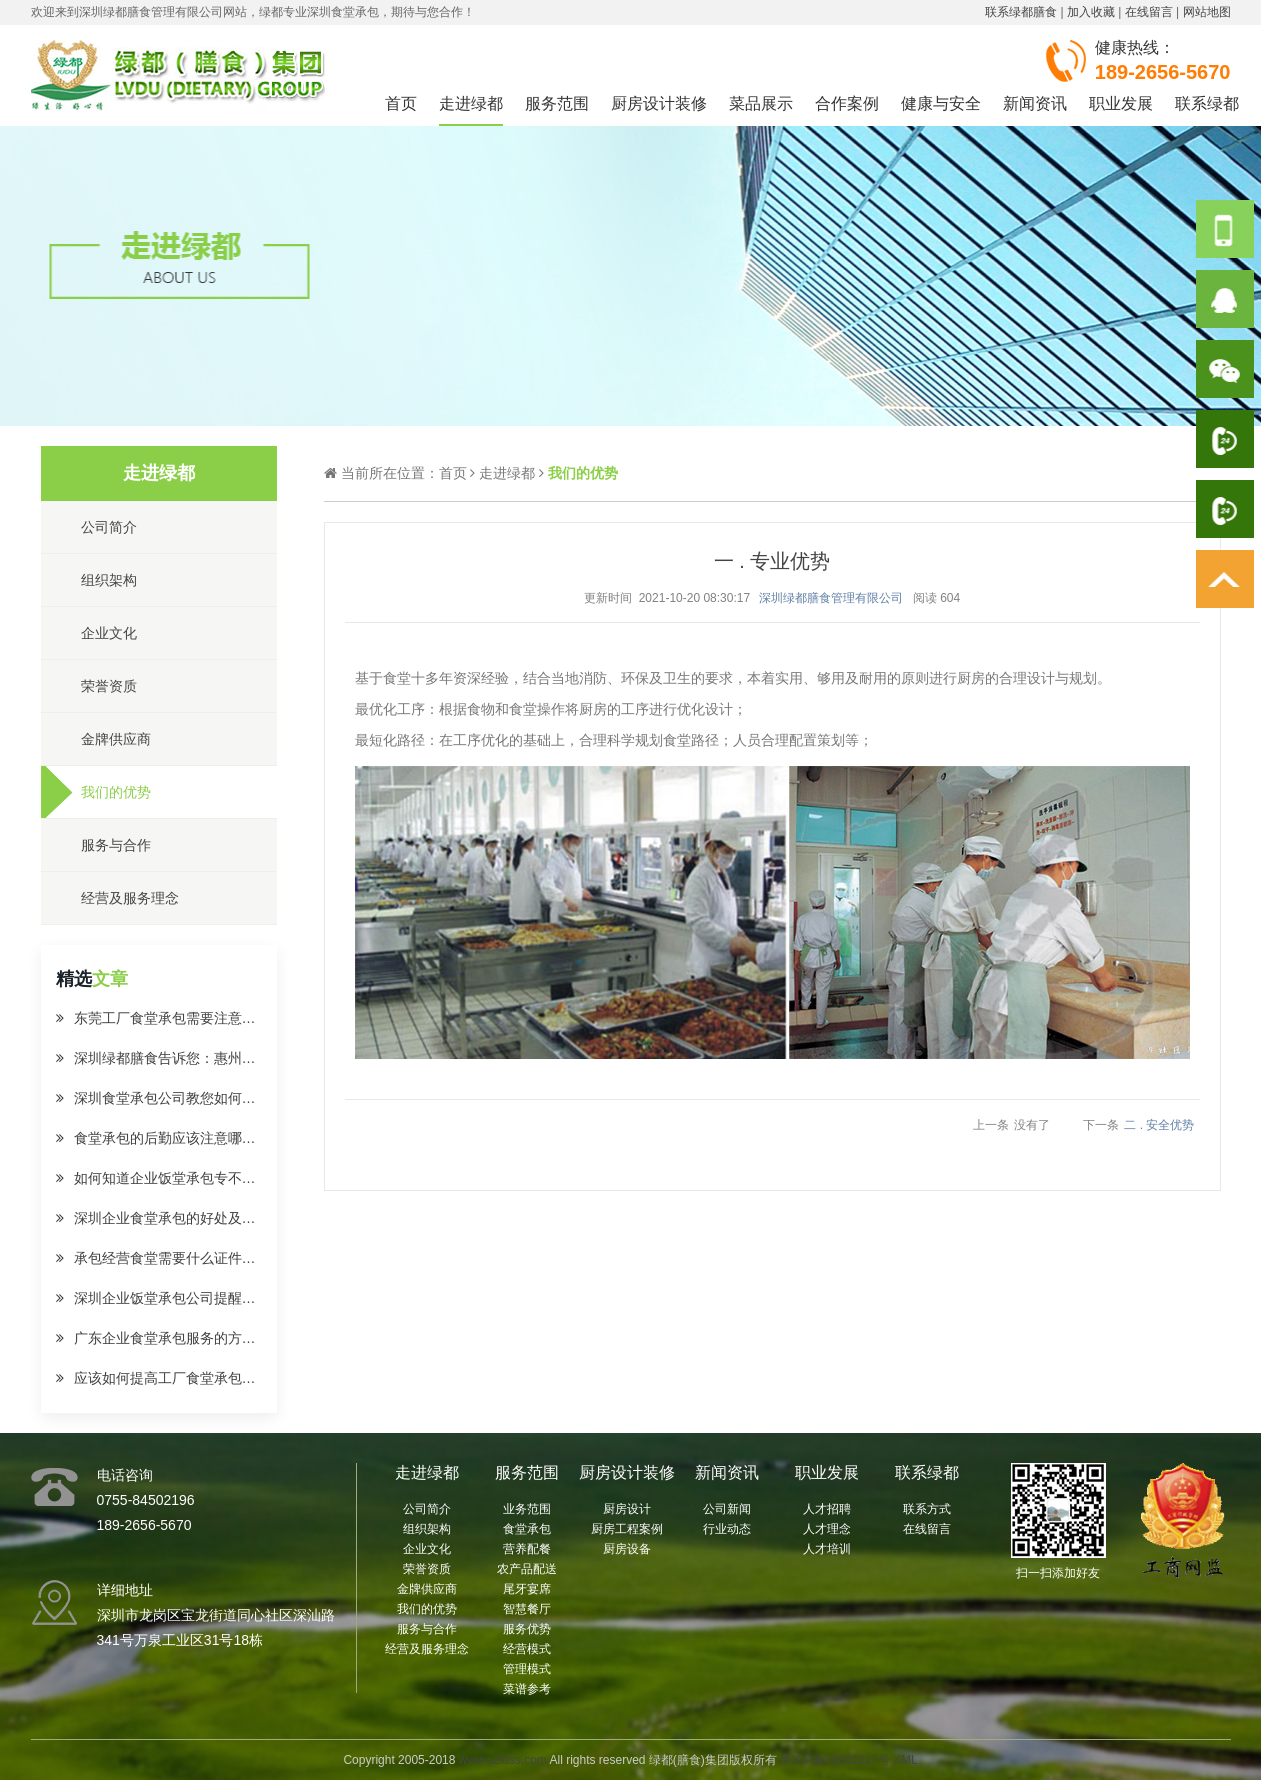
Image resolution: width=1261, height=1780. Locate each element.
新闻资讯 (1035, 103)
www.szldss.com (503, 1760)
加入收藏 (1091, 12)
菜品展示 (761, 103)
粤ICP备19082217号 (834, 1760)
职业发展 (1121, 103)
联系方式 (927, 1509)
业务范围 (527, 1509)
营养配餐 (527, 1549)
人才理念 (827, 1529)
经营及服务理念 (427, 1649)
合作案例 (847, 103)
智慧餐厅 (527, 1609)
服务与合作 (427, 1629)
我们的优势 (427, 1609)
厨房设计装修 (659, 103)
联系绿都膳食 (1021, 12)
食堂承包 (527, 1529)
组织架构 (427, 1529)
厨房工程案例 (627, 1529)
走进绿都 (471, 103)
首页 (401, 103)
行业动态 (727, 1529)
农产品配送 (527, 1569)
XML (905, 1760)
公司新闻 (727, 1509)
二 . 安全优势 (1159, 1125)
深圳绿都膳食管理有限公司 (831, 598)
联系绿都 (1207, 103)
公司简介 (427, 1509)
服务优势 (527, 1629)
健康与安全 (941, 103)
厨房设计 (627, 1509)
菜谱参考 (527, 1689)
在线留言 (1149, 12)
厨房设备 (627, 1549)
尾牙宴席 (527, 1589)
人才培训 (827, 1549)
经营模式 (527, 1649)
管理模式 (527, 1669)
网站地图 (1207, 12)
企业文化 (427, 1549)
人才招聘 (827, 1509)
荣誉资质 (427, 1569)
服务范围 (557, 103)
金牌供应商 (427, 1589)
